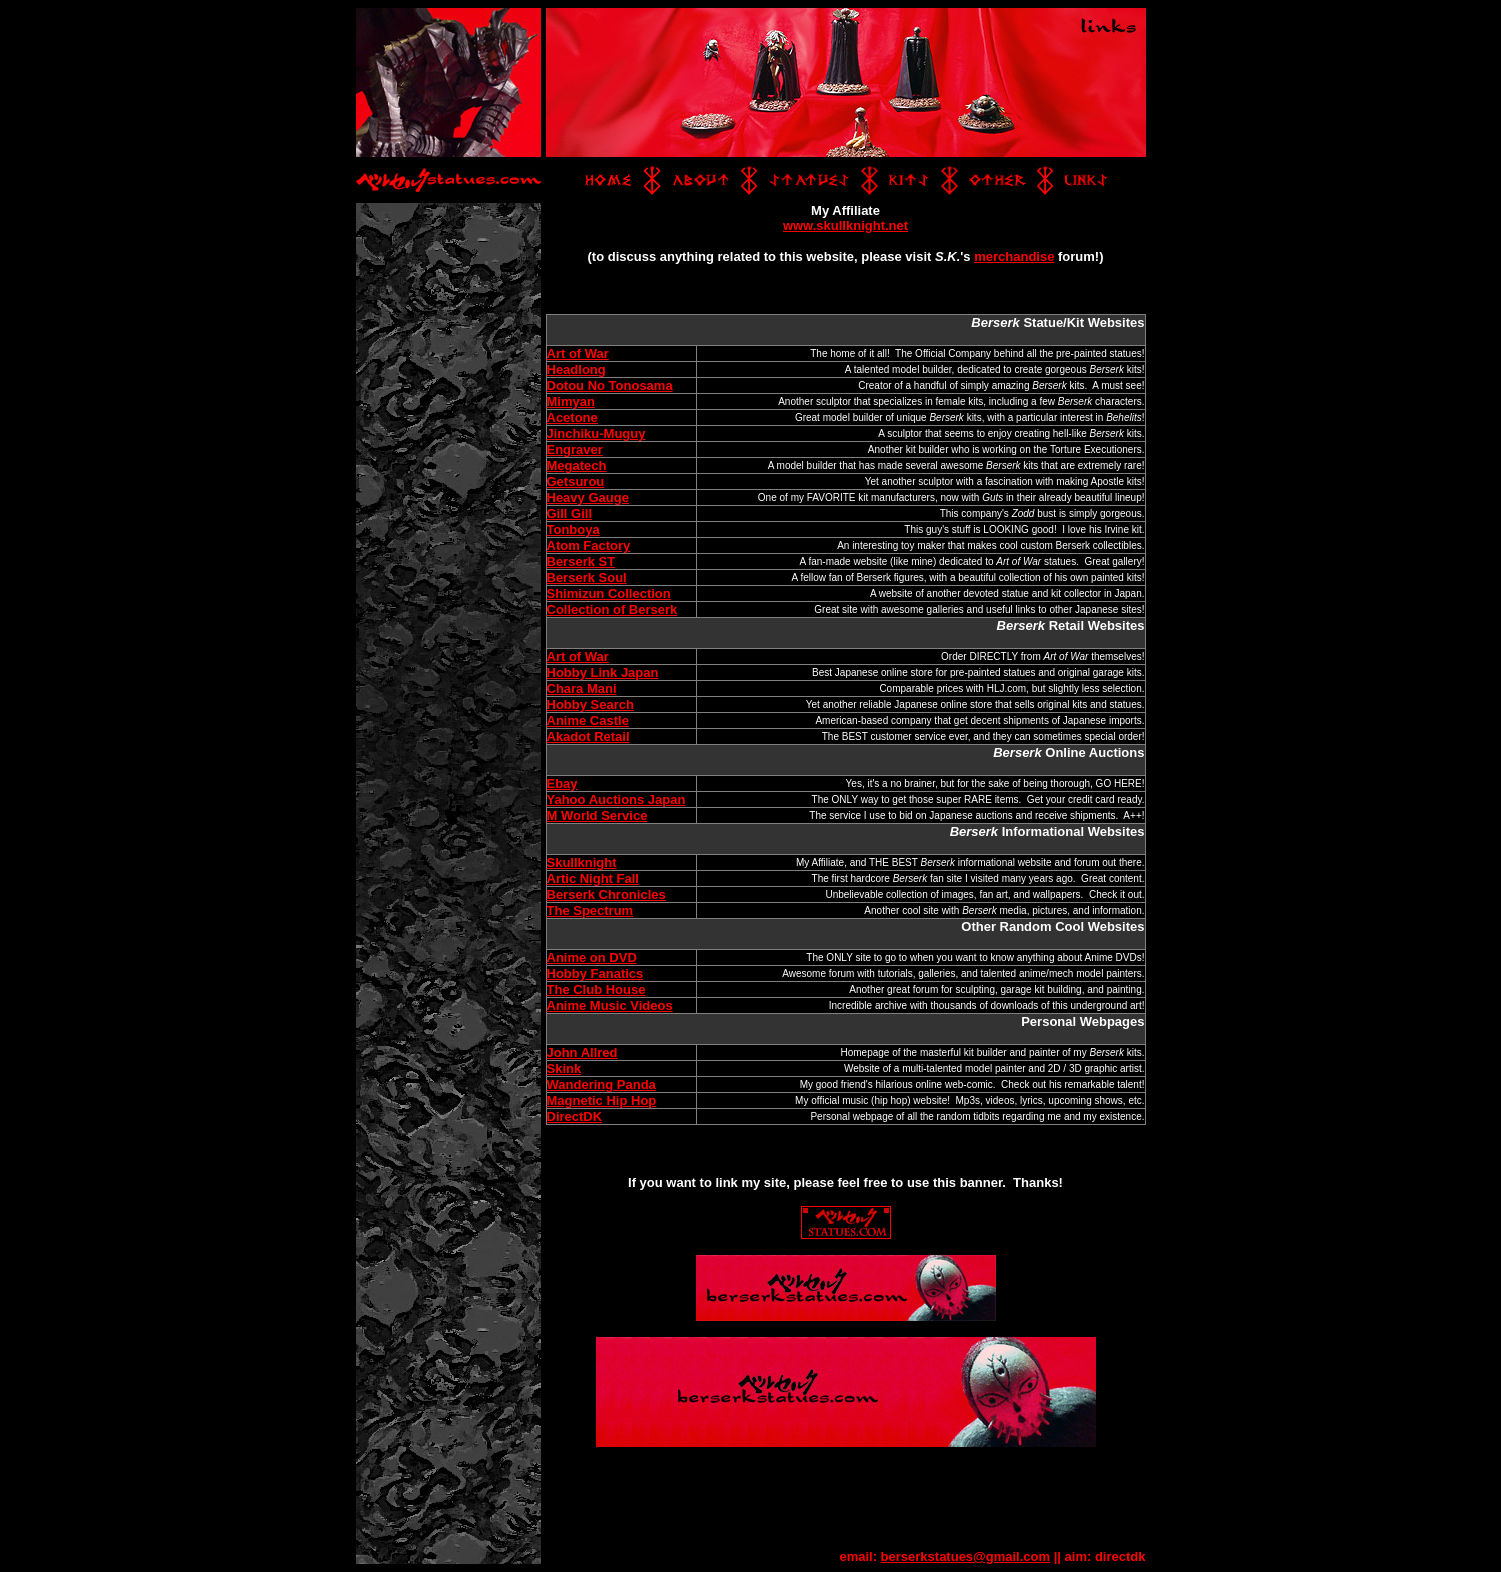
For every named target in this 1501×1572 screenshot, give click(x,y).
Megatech (577, 465)
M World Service (597, 815)
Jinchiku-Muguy (596, 433)
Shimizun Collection (609, 593)
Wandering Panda (601, 1084)
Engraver (575, 449)
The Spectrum (590, 910)
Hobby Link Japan (603, 672)
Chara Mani (582, 688)
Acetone (572, 417)
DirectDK (575, 1116)
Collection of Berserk (612, 609)
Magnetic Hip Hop (602, 1100)
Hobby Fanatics (595, 973)
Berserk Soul (587, 577)
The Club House (596, 989)
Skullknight (582, 862)
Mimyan (571, 401)
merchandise (1014, 256)
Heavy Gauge (588, 497)
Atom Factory (589, 545)
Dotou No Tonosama (610, 385)
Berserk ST (581, 561)
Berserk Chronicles (606, 894)
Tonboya (573, 529)
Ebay (562, 783)
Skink (564, 1068)
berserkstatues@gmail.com (965, 1556)
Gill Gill (570, 513)
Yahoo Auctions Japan (616, 799)
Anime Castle (588, 720)
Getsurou (576, 481)
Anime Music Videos (610, 1005)
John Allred (582, 1052)
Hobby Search (590, 704)
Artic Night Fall (593, 878)
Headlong (576, 369)
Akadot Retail (588, 736)
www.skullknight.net (845, 225)
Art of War (578, 353)
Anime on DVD (592, 957)
